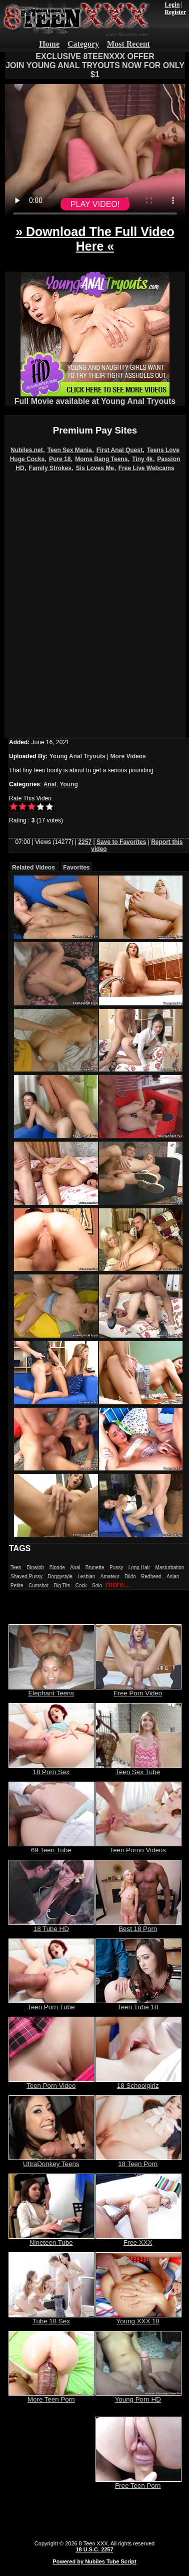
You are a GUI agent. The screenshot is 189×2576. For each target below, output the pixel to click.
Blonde (57, 1567)
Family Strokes (50, 468)
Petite (17, 1585)
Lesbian (86, 1576)
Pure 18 (59, 459)
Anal (50, 784)
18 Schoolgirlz (139, 2082)
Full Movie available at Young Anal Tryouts (95, 397)
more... (118, 1584)
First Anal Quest (119, 450)
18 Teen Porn (139, 2161)
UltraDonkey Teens (51, 2161)
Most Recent (128, 44)
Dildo (130, 1576)
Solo (97, 1585)
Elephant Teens (51, 1690)
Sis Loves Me (95, 468)
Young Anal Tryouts (78, 756)
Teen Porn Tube (51, 2004)
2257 (85, 841)
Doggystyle (60, 1576)
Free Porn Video (139, 1690)
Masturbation (169, 1567)
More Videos (128, 756)
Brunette (95, 1567)
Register (175, 12)
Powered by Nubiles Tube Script (94, 2561)
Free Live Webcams (146, 468)
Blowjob (35, 1567)
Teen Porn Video (51, 2082)
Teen (16, 1567)
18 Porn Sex (51, 1769)
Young (69, 784)
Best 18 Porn (139, 1926)
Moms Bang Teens (101, 459)
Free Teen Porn (139, 2482)
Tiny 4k (142, 459)
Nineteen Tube (51, 2239)
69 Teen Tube (51, 1847)
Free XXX (139, 2239)
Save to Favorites (121, 841)
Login (172, 4)
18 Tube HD (51, 1926)
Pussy (116, 1567)
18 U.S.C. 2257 (94, 2549)
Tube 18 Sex (51, 2318)
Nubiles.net (26, 450)
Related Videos (33, 867)
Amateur (110, 1576)
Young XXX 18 (139, 2318)
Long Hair (139, 1567)
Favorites (76, 867)
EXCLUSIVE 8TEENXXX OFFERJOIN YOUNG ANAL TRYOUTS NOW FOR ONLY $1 (95, 65)
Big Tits (62, 1585)
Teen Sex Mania (70, 450)
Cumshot (38, 1585)
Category (83, 44)
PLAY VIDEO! (95, 204)
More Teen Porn (51, 2396)
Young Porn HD (139, 2396)
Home (49, 44)
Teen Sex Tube (139, 1769)
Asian (172, 1576)
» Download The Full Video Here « (95, 239)
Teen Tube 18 (139, 2004)
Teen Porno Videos (139, 1847)
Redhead (151, 1576)
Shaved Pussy (26, 1576)
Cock (81, 1585)
